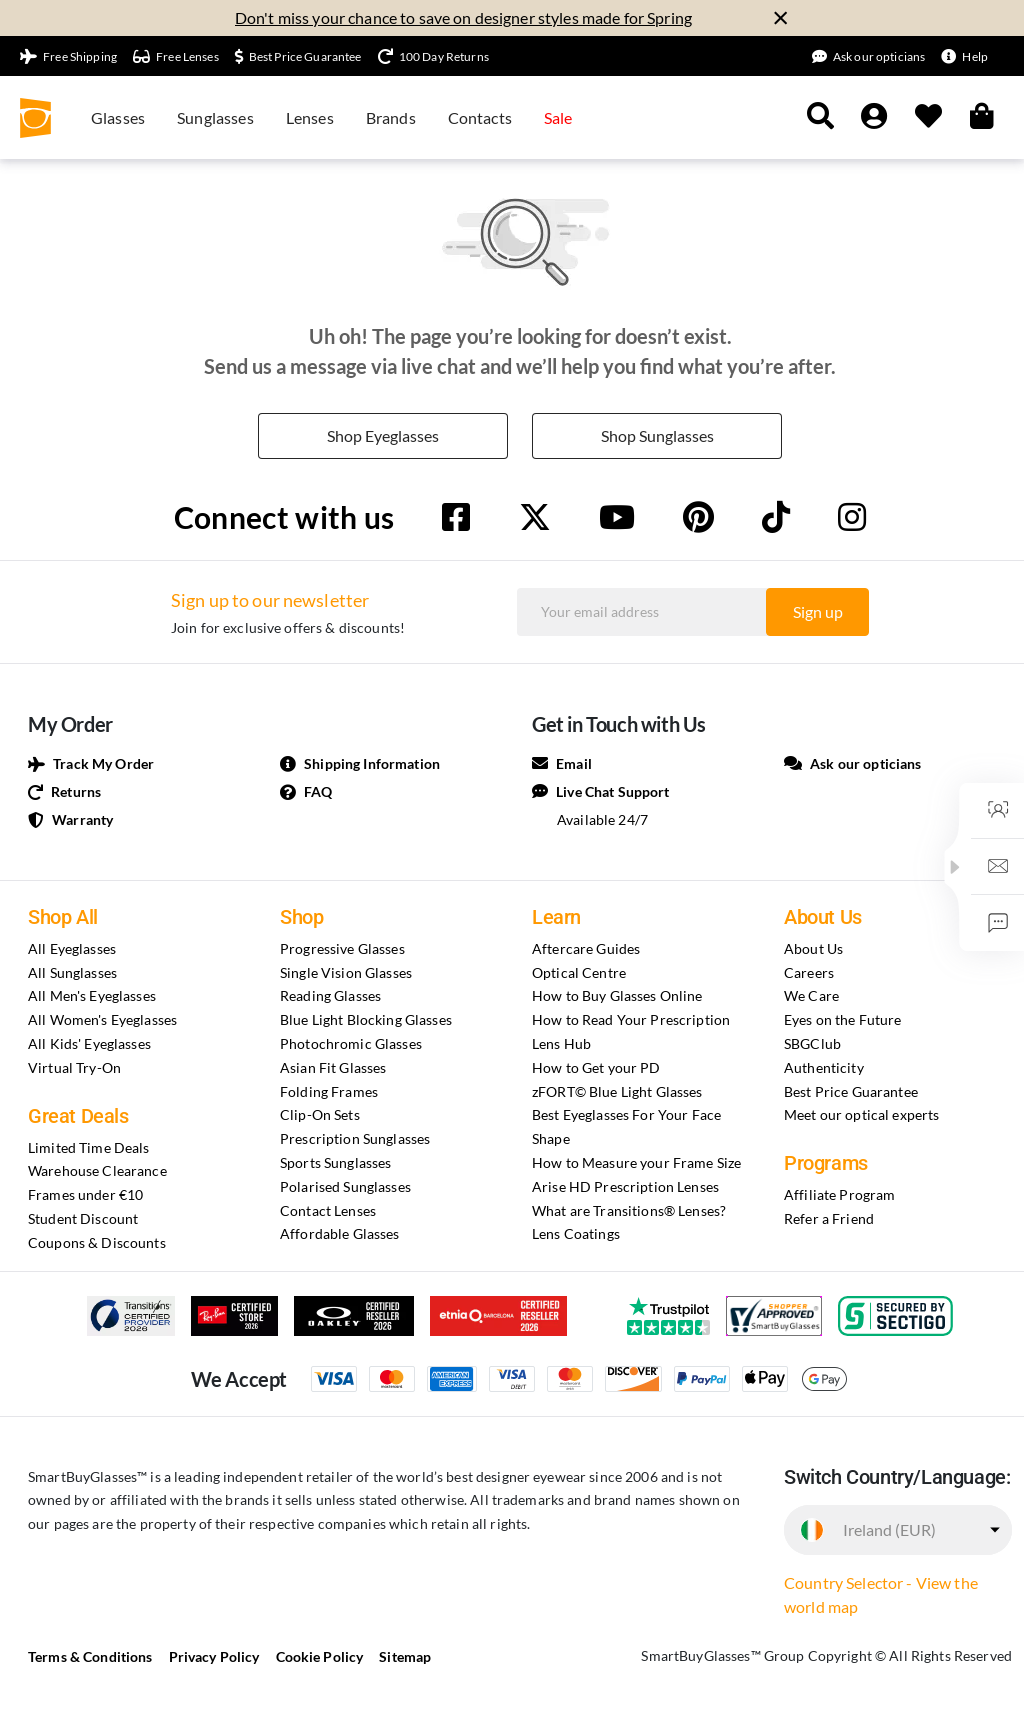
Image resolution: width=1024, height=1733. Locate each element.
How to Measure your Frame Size (636, 1162)
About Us (813, 948)
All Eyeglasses (72, 948)
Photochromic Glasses (351, 1043)
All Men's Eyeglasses (92, 995)
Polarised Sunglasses (345, 1186)
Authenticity (824, 1067)
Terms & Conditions (90, 1656)
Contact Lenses (328, 1210)
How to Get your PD (596, 1067)
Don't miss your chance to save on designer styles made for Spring (463, 17)
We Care (811, 995)
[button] (955, 867)
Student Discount (83, 1218)
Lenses (310, 117)
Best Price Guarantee (851, 1091)
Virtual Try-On (74, 1067)
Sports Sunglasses (335, 1162)
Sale (558, 117)
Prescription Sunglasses (355, 1138)
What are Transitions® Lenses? (629, 1210)
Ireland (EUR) (889, 1529)
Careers (809, 972)
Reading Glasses (330, 995)
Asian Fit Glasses (333, 1067)
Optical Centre (579, 972)
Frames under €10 (85, 1194)
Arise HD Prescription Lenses (625, 1186)
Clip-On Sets (320, 1114)
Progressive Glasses (342, 948)
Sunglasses (215, 117)
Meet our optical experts (861, 1114)
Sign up (818, 611)
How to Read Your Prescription (631, 1019)
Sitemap (405, 1656)
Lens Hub (561, 1043)
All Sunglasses (72, 972)
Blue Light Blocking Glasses (366, 1019)
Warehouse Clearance (97, 1170)
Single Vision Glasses (346, 972)
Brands (391, 117)
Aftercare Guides (586, 948)
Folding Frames (329, 1091)
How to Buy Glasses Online (617, 995)
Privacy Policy (214, 1656)
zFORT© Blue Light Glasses (617, 1091)
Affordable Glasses (340, 1233)
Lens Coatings (576, 1233)
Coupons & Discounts (97, 1242)
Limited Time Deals (89, 1147)
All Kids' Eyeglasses (89, 1043)
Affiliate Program (839, 1194)
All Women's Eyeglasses (102, 1019)
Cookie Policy (320, 1656)
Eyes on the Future (843, 1019)
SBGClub (812, 1043)
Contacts (480, 117)
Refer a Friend (829, 1218)
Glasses (118, 117)
